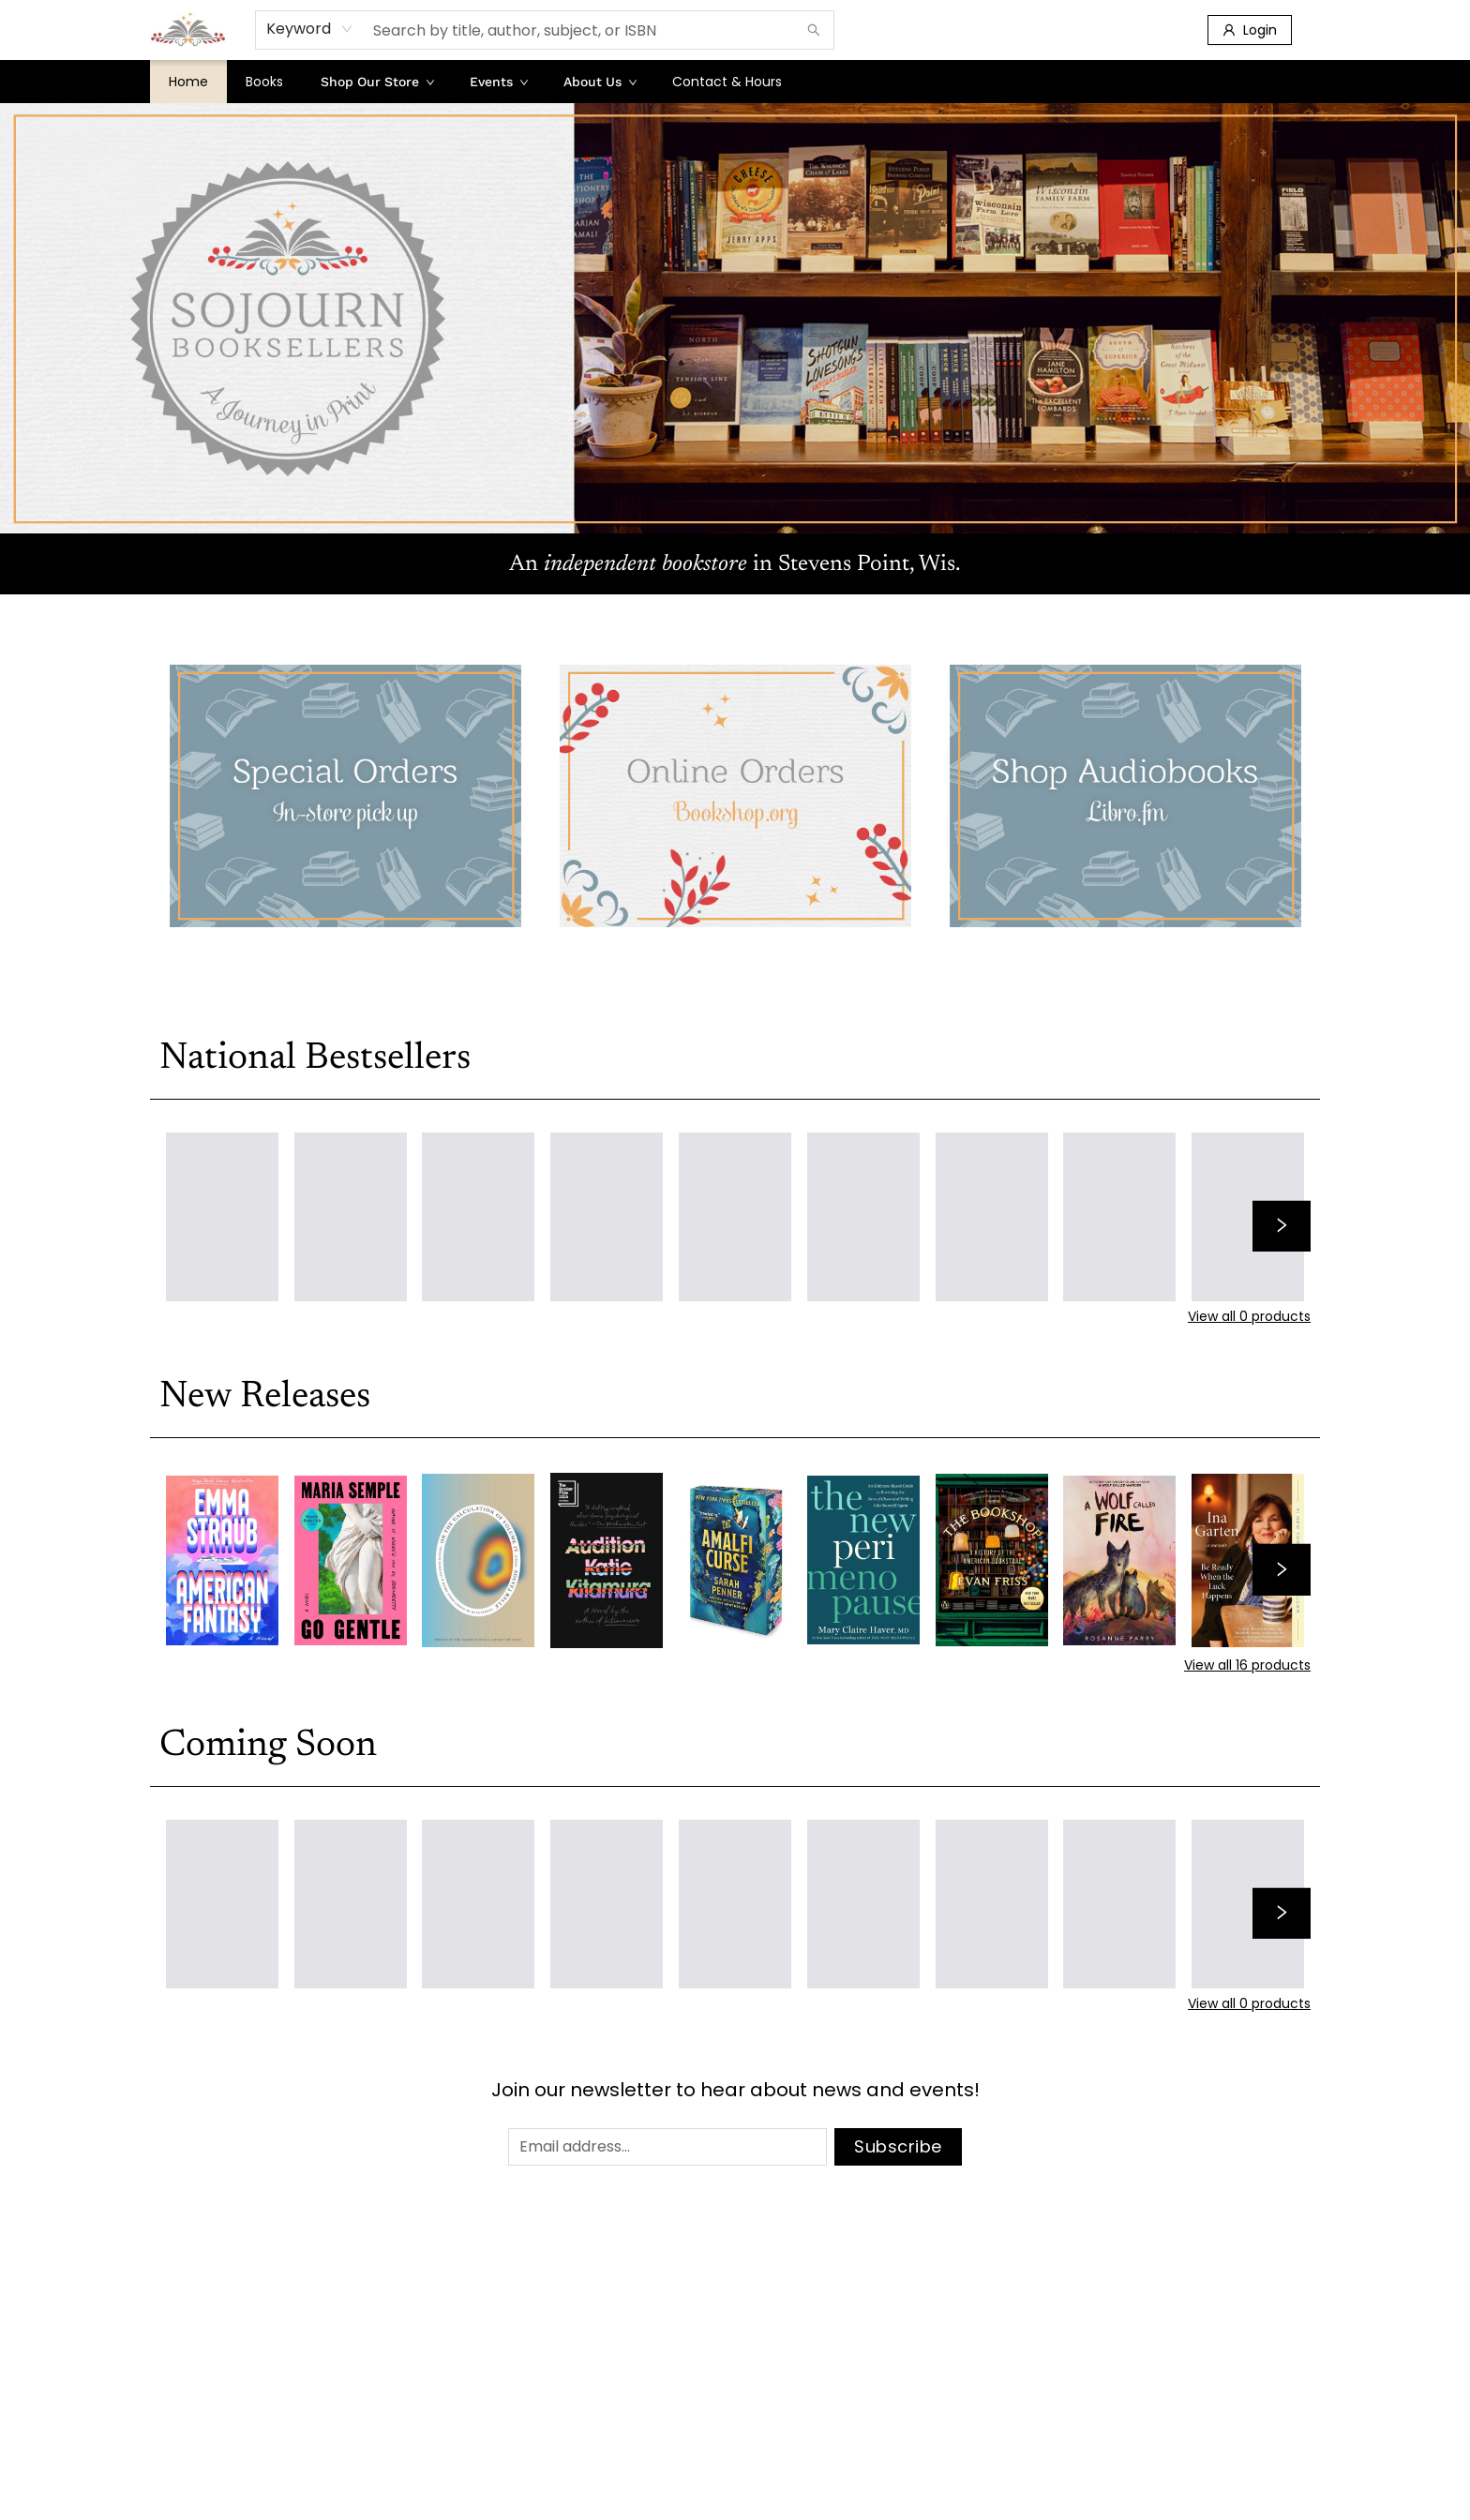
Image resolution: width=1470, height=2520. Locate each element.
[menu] (735, 81)
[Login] (1250, 30)
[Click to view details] (222, 1560)
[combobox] (310, 29)
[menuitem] (188, 81)
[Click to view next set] (1281, 1226)
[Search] (813, 30)
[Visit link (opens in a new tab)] (345, 796)
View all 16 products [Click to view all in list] (1247, 1665)
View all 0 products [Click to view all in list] (1249, 1316)
